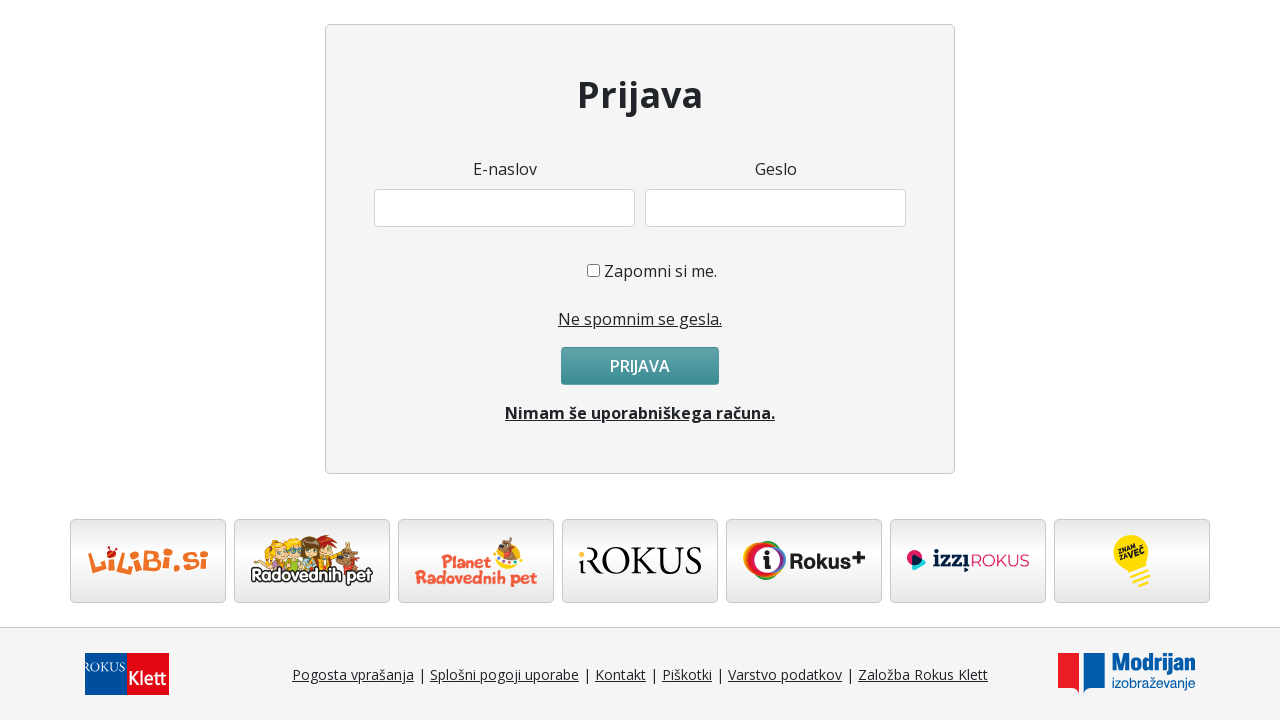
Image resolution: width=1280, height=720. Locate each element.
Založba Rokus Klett (923, 674)
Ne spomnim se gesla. (640, 319)
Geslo (776, 169)
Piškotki (687, 674)
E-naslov (505, 169)
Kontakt (620, 674)
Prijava (640, 366)
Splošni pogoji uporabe (504, 674)
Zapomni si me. (660, 271)
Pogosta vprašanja (353, 674)
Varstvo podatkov (785, 674)
